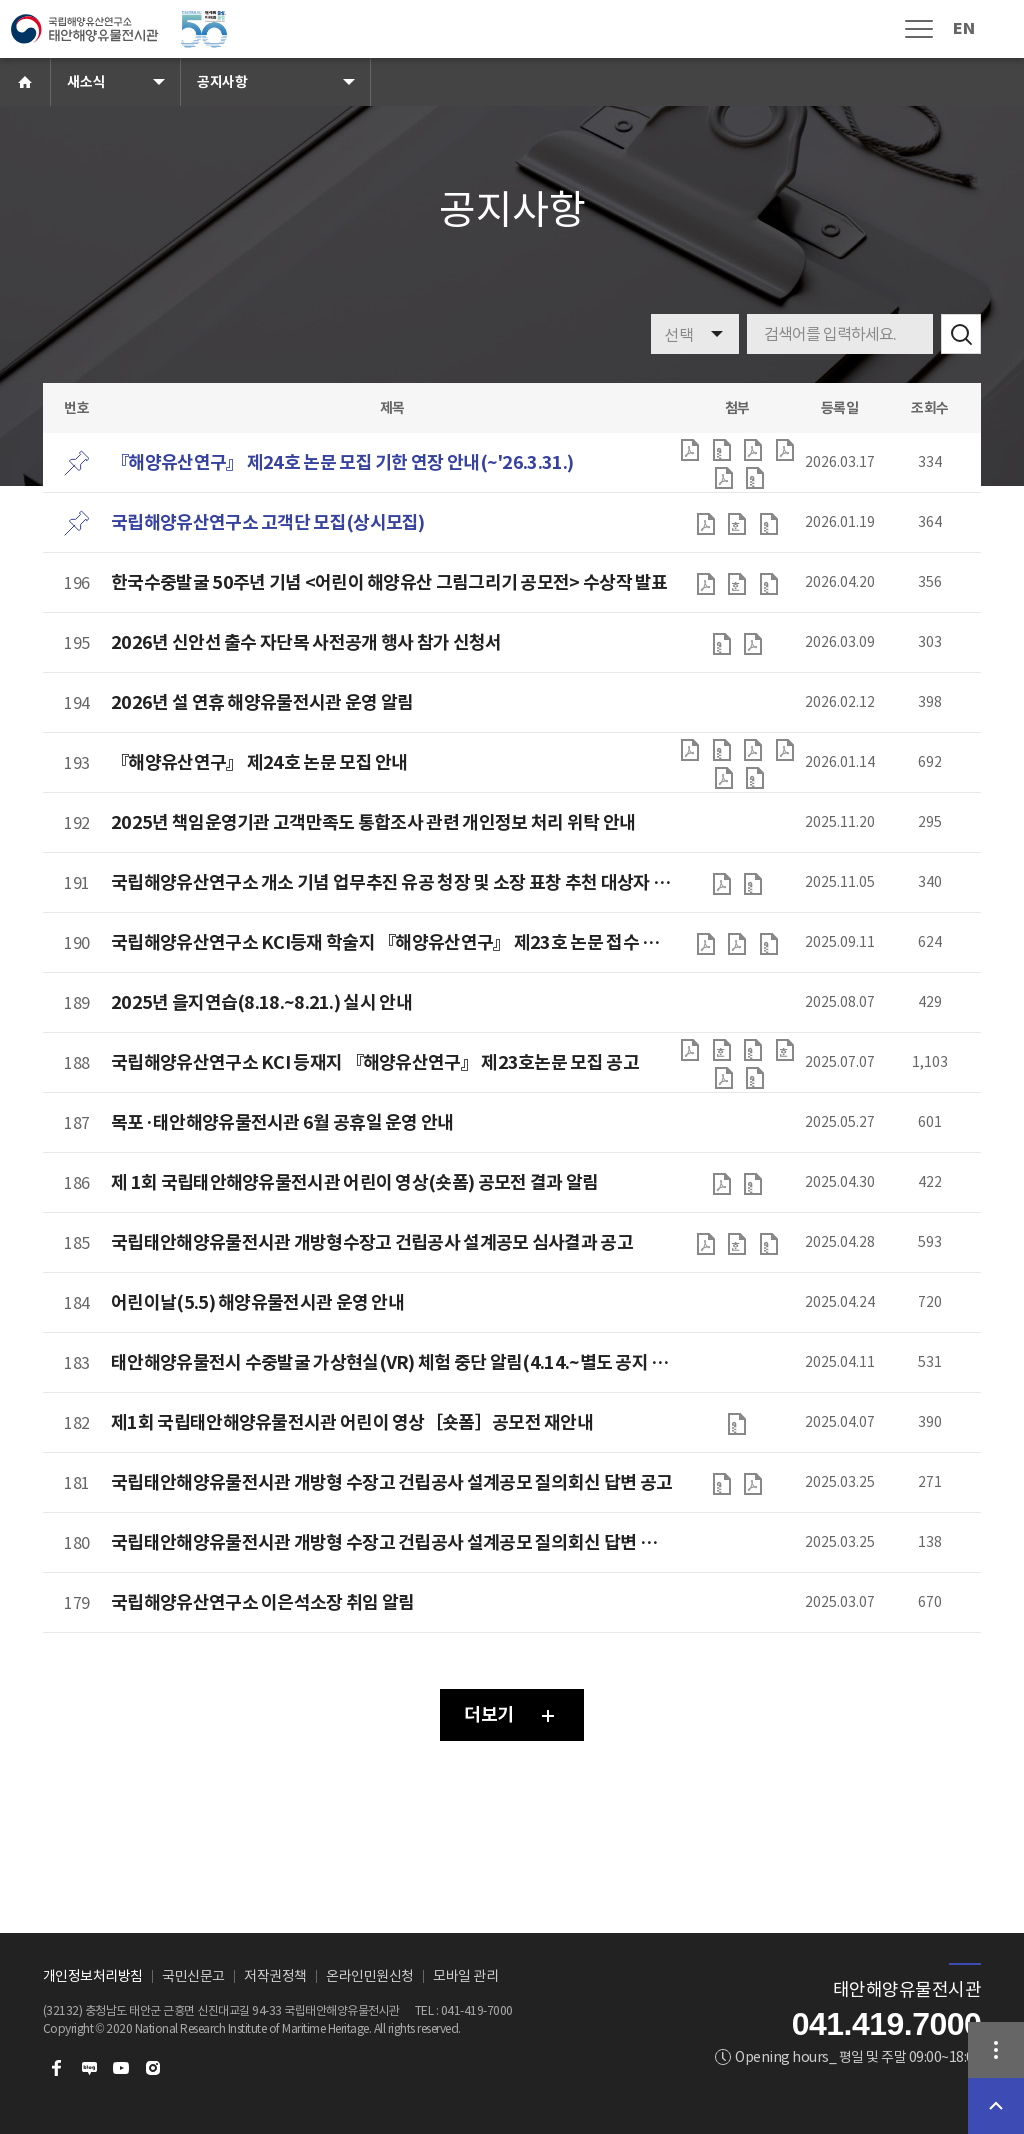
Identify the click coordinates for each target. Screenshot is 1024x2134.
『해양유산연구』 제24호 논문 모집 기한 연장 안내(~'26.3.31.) (342, 462)
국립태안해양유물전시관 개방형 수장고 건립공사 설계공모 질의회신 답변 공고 (391, 1482)
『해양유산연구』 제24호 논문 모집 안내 (259, 762)
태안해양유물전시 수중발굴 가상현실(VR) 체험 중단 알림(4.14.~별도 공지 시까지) (392, 1362)
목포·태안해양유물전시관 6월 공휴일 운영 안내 (282, 1122)
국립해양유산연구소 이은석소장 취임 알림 (262, 1602)
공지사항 (222, 82)
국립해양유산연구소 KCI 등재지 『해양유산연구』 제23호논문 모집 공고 (375, 1062)
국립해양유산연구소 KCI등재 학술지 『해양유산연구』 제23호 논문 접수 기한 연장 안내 (392, 942)
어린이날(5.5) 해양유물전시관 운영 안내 (257, 1302)
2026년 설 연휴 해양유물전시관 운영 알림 (262, 702)
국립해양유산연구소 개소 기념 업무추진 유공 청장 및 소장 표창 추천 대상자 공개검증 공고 (392, 882)
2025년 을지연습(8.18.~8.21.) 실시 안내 (261, 1002)
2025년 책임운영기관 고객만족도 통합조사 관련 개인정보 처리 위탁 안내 (373, 822)
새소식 (86, 82)
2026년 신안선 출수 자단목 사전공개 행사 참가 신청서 (306, 642)
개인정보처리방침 (93, 1976)
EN (963, 28)
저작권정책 (275, 1976)
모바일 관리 (465, 1976)
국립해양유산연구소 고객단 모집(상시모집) (268, 522)
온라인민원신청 (370, 1976)
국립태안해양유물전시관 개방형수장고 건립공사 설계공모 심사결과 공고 (372, 1242)
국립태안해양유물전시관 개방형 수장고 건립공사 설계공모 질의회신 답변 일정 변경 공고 (392, 1542)
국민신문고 (193, 1976)
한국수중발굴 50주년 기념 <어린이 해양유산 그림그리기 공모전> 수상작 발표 (389, 582)
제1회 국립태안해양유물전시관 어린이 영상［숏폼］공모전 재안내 (352, 1422)
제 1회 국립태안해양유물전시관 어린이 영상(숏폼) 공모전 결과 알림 (354, 1182)
